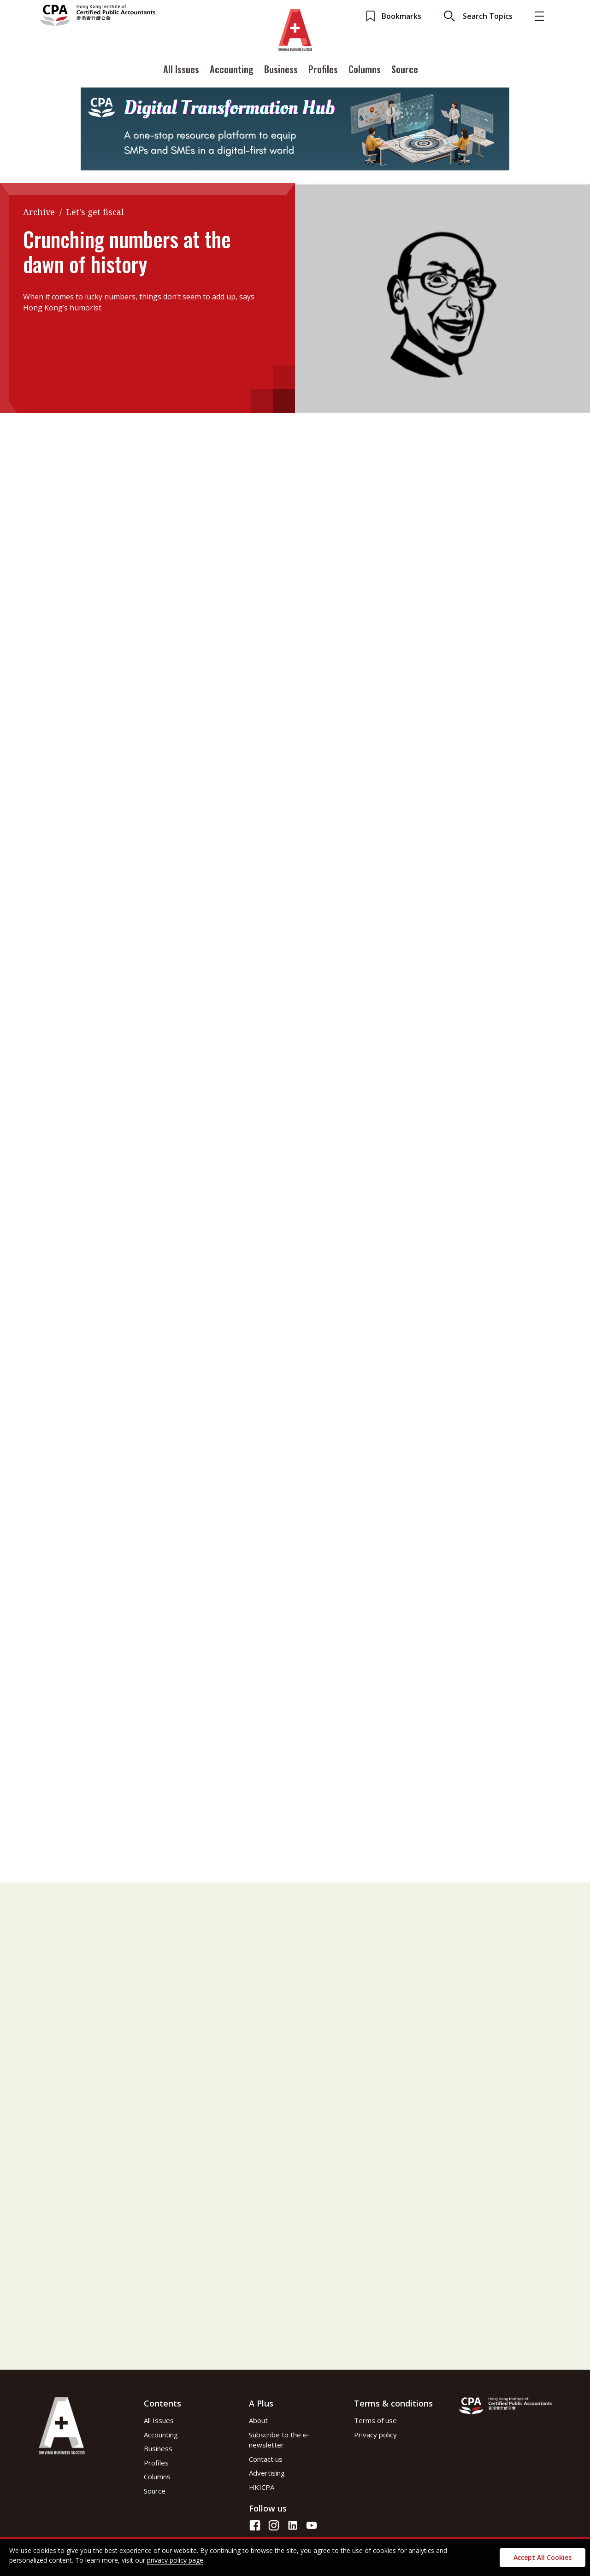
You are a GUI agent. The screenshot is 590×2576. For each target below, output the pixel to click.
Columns (364, 70)
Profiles (323, 70)
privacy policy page (175, 2560)
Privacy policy (375, 2434)
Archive (39, 211)
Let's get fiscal (95, 211)
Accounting (232, 70)
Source (404, 70)
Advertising (267, 2472)
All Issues (181, 70)
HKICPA (261, 2487)
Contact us (266, 2459)
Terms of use (375, 2420)
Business (281, 70)
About (258, 2420)
